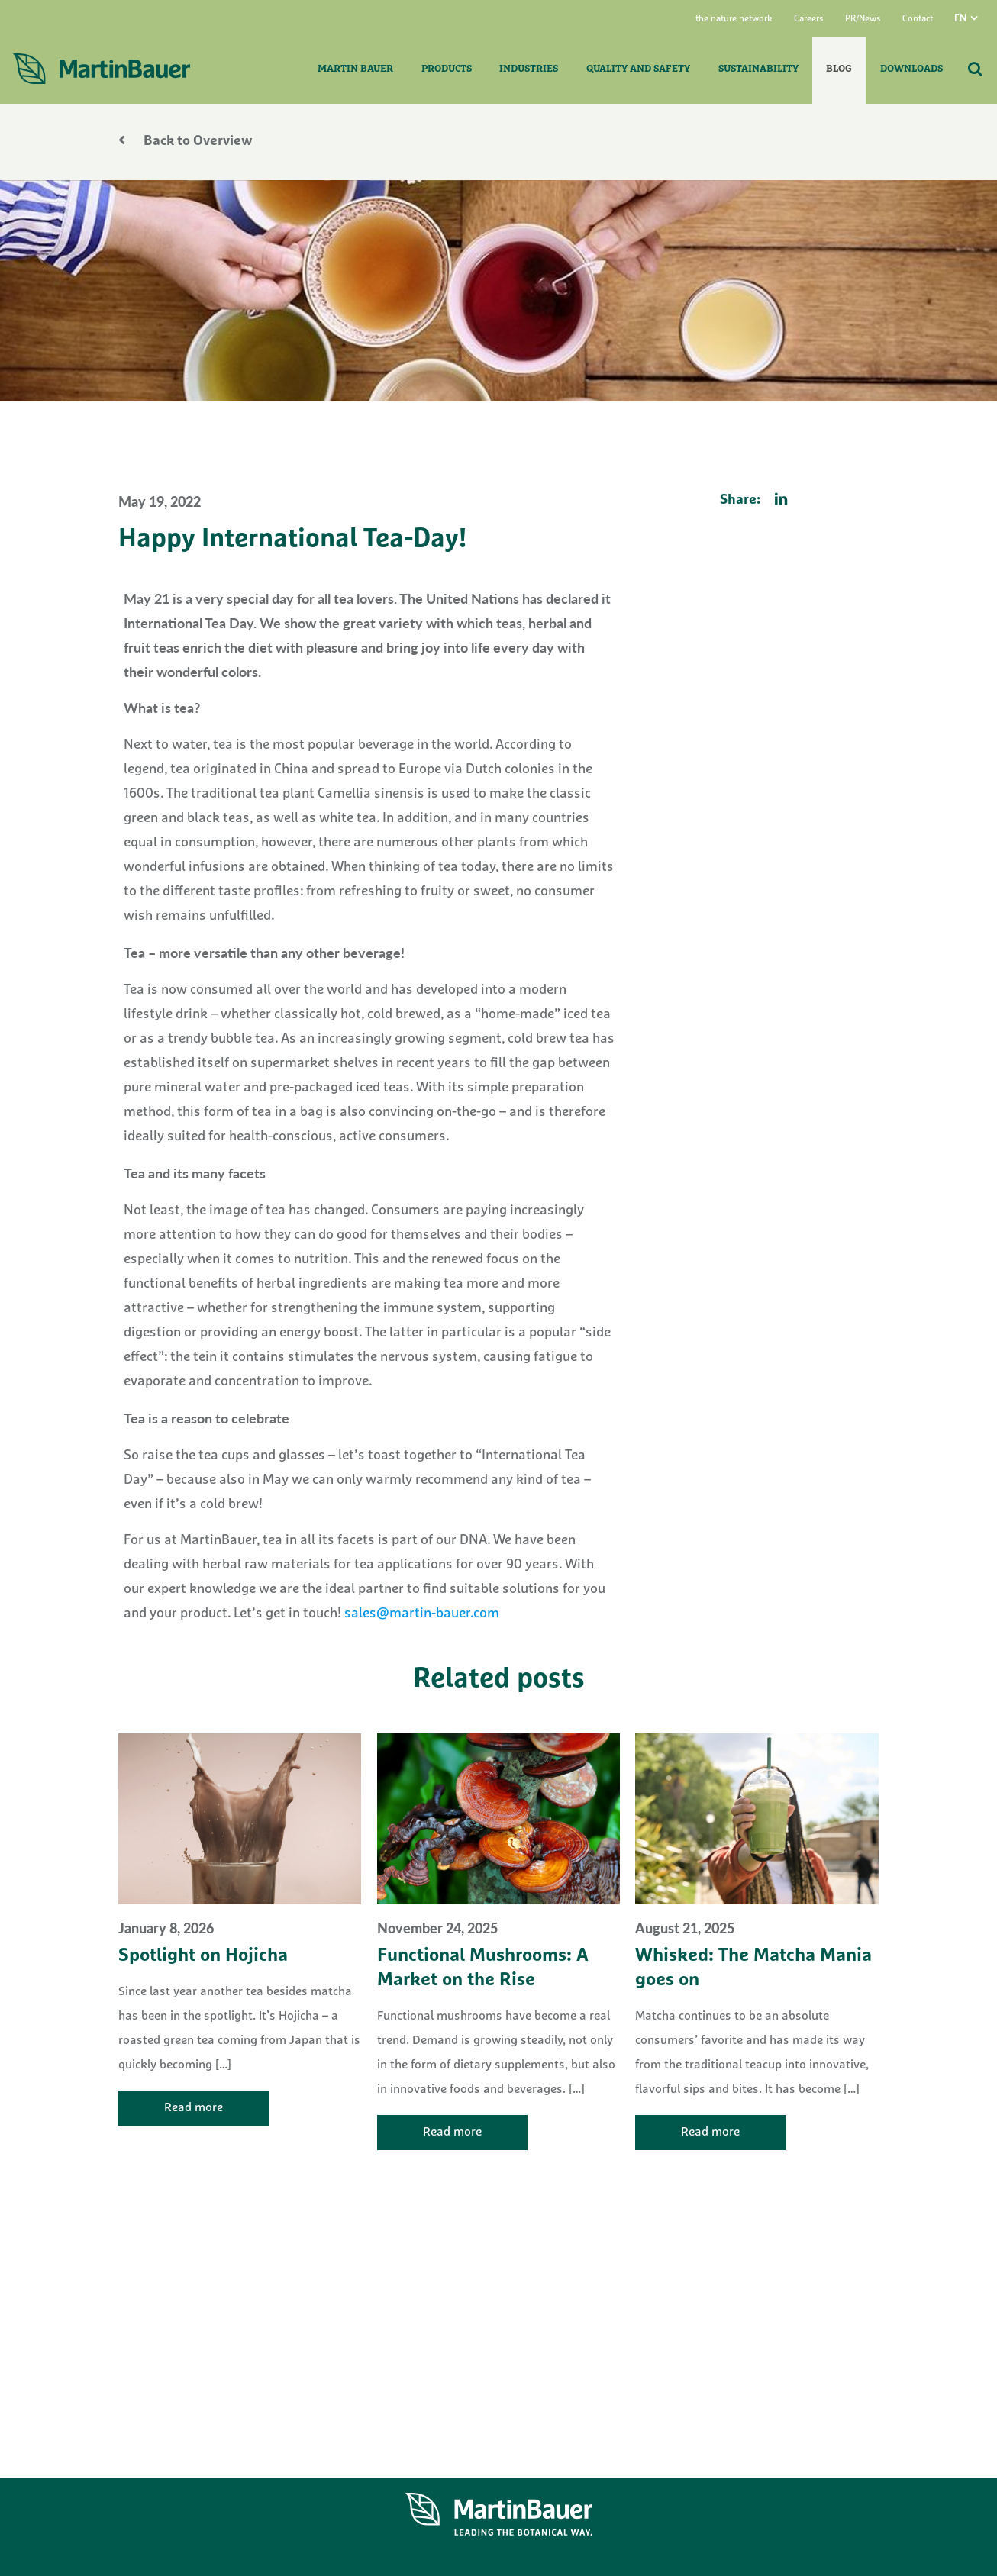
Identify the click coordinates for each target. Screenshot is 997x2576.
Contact (917, 19)
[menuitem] (975, 17)
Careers (809, 19)
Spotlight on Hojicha (203, 1956)
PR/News (863, 19)
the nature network (734, 19)
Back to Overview (185, 141)
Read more (193, 2108)
